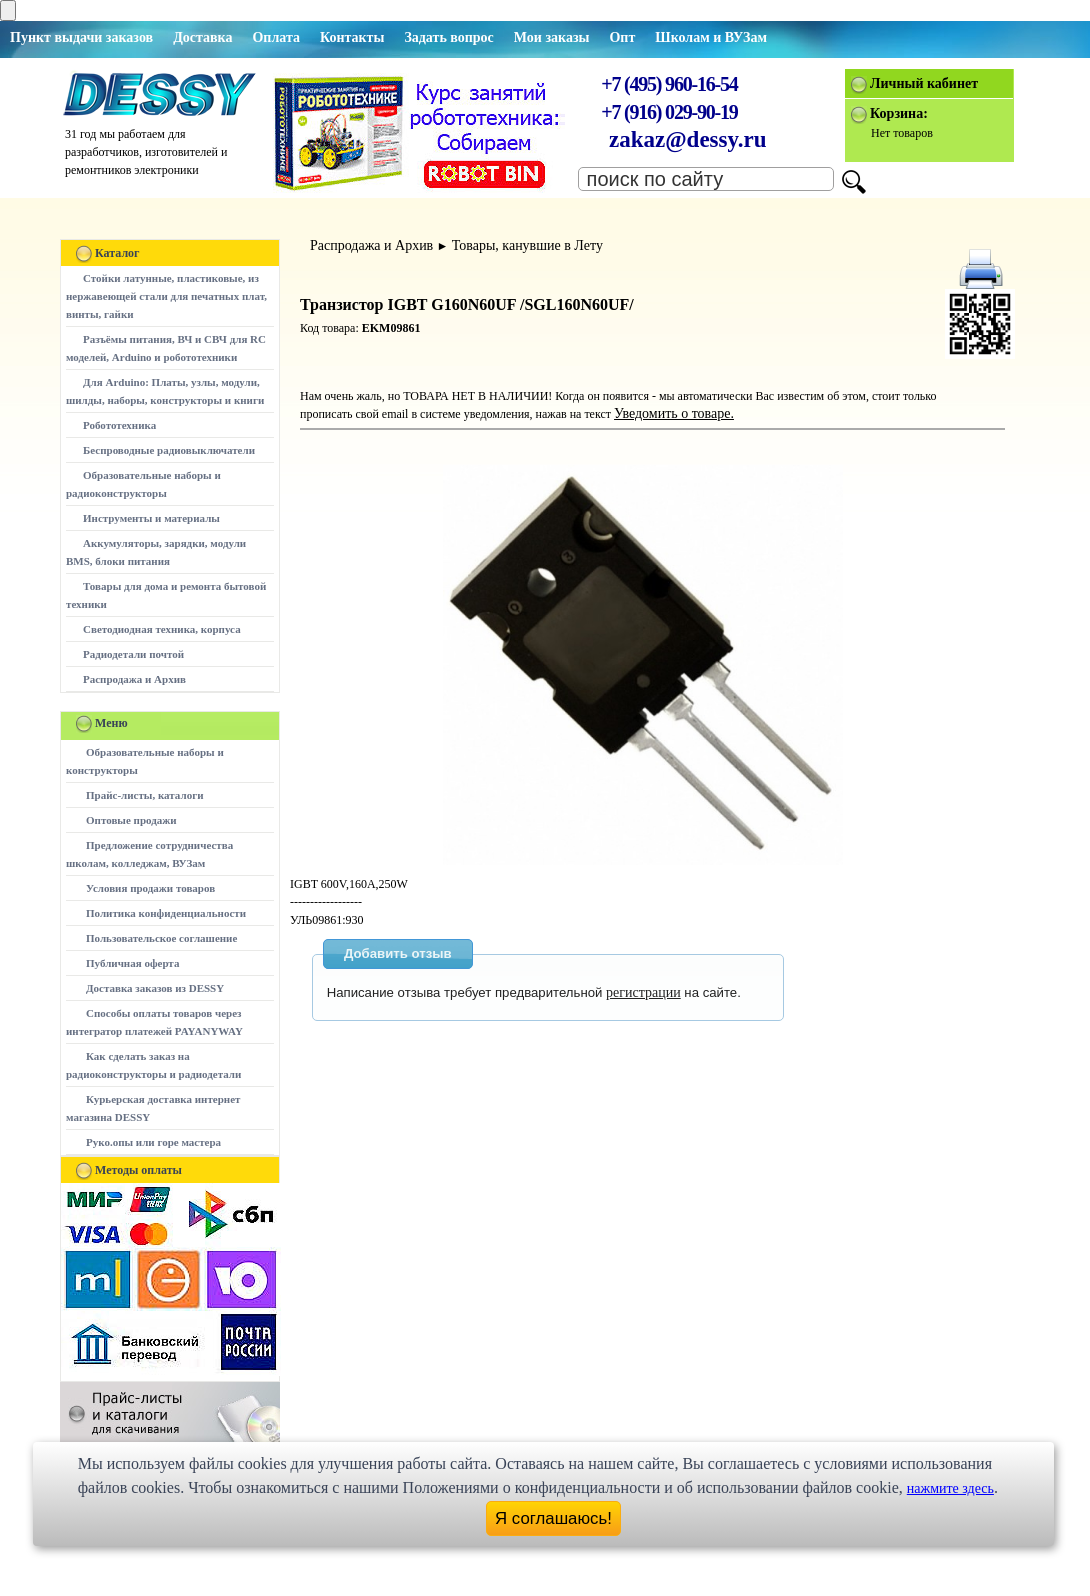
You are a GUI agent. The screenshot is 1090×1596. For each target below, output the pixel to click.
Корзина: (899, 113)
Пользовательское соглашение (161, 938)
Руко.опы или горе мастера (153, 1142)
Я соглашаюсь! (553, 1518)
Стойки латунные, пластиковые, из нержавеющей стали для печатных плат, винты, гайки (166, 296)
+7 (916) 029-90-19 (669, 112)
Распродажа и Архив (134, 679)
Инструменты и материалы (151, 518)
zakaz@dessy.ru (688, 139)
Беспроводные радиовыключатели (169, 450)
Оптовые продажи (131, 820)
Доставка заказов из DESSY (155, 988)
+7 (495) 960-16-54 (669, 84)
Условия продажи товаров (150, 888)
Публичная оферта (132, 963)
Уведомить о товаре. (674, 413)
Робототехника (119, 425)
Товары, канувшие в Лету (527, 245)
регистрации (643, 992)
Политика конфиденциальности (166, 913)
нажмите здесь (950, 1488)
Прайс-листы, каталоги (144, 795)
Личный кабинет (924, 83)
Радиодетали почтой (133, 654)
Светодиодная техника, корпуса (162, 629)
